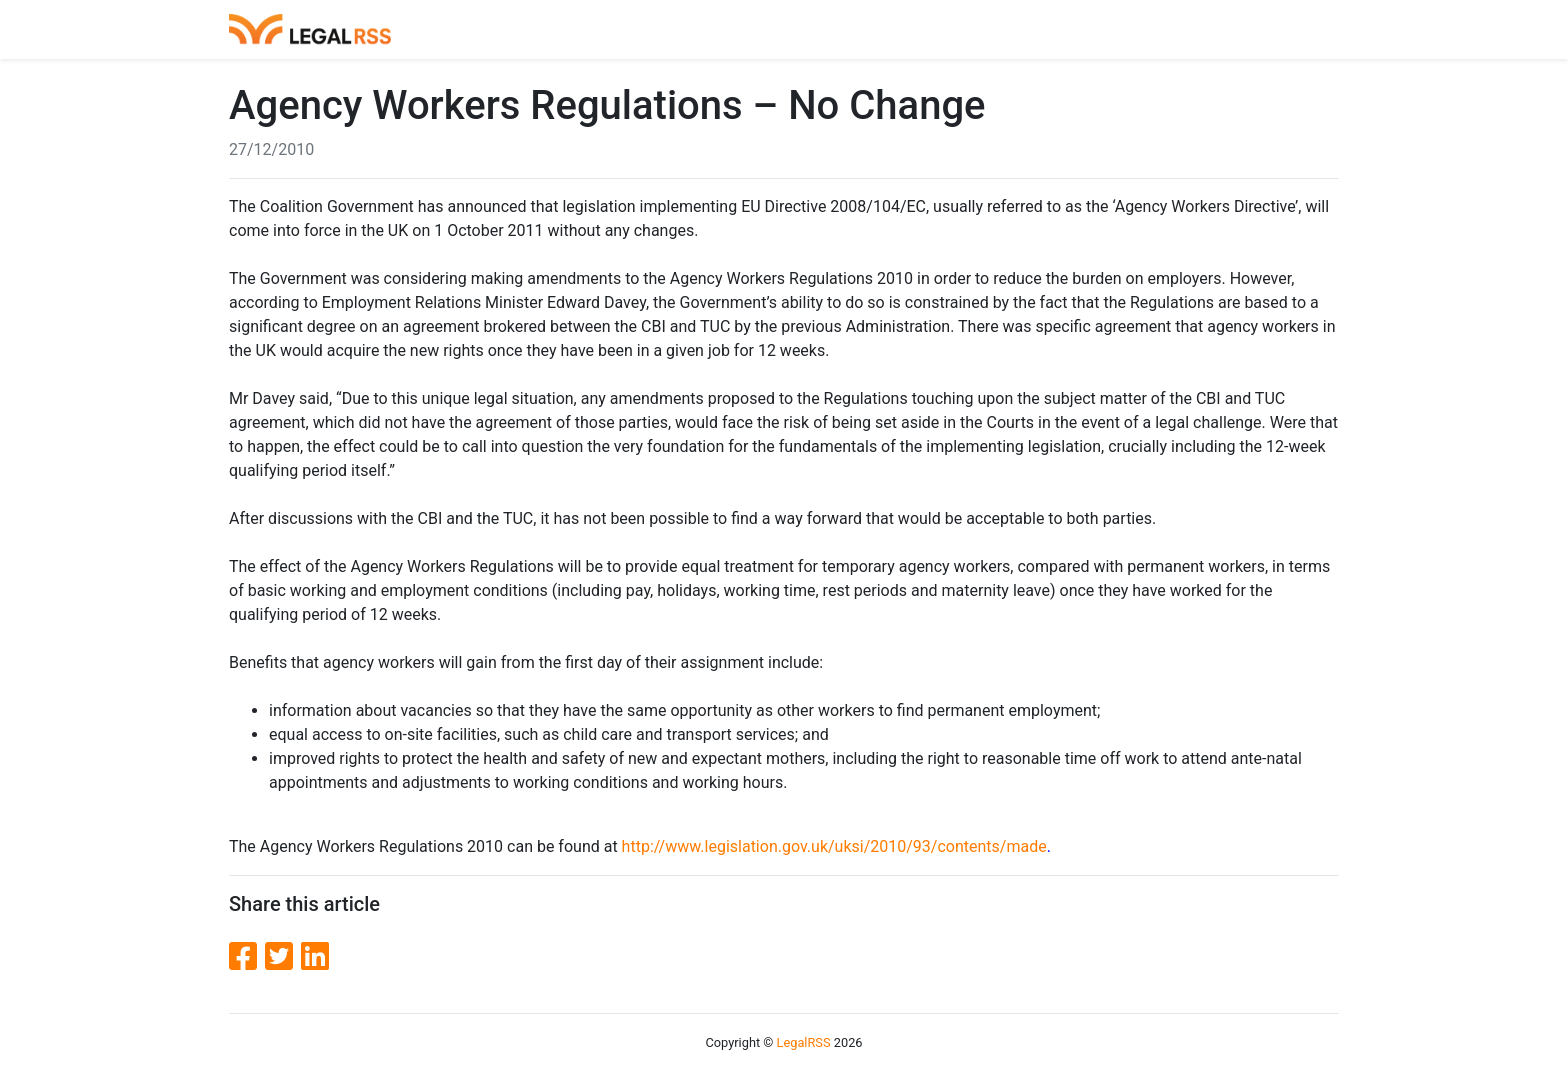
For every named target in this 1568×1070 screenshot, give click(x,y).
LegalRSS (804, 1042)
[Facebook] (247, 957)
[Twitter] (283, 957)
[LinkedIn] (315, 957)
